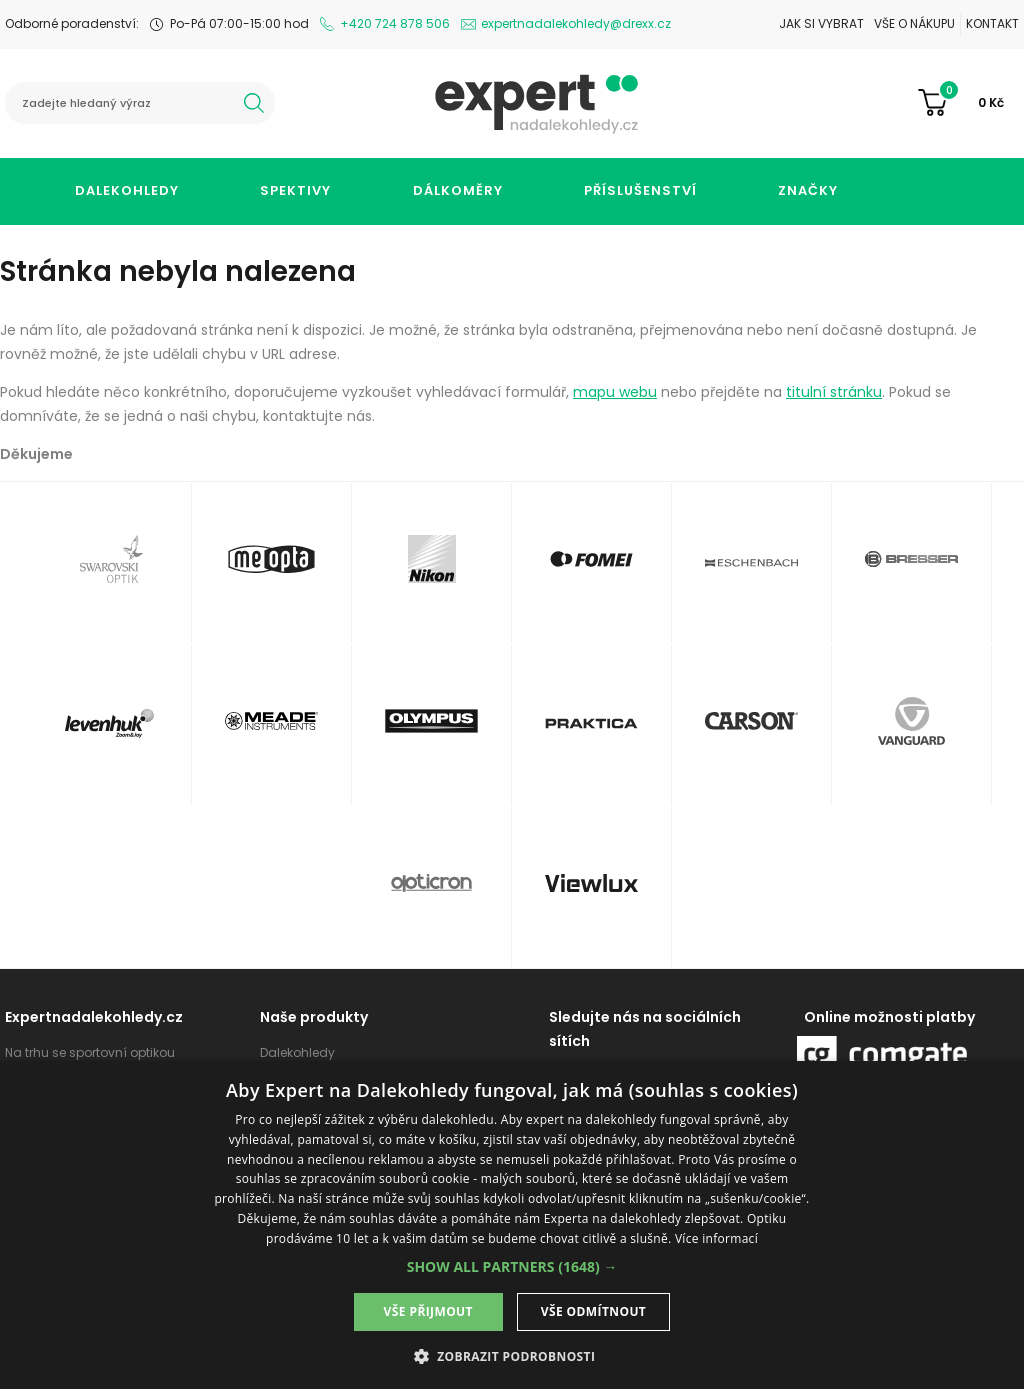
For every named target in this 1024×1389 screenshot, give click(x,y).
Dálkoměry (458, 190)
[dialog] (512, 1225)
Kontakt (992, 23)
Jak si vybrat (821, 23)
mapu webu (615, 392)
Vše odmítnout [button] (593, 1311)
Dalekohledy (127, 190)
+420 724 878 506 (395, 23)
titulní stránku (834, 392)
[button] (512, 1266)
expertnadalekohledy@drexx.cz (576, 23)
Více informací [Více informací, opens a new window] (716, 1238)
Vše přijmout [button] (428, 1311)
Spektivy (295, 190)
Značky (808, 190)
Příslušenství (640, 190)
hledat (254, 103)
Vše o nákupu (914, 23)
